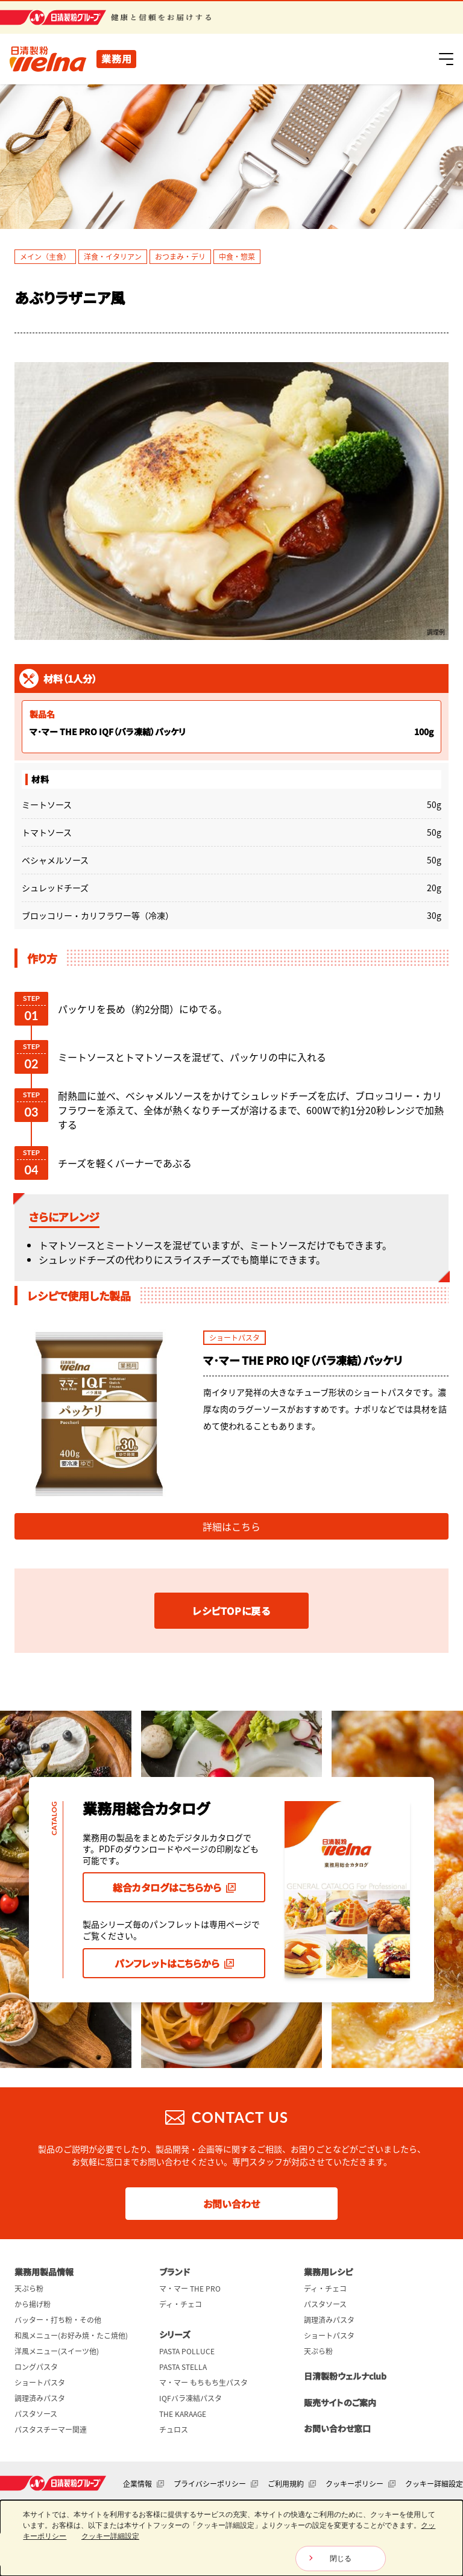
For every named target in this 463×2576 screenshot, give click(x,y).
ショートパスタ (39, 2382)
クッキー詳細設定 (434, 2483)
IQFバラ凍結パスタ (190, 2398)
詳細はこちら (231, 1526)
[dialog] (231, 2538)
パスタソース (35, 2413)
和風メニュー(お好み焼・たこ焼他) (71, 2335)
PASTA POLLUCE (187, 2351)
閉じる (340, 2558)
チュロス (173, 2429)
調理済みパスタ (39, 2398)
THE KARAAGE (182, 2413)
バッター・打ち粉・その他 (57, 2319)
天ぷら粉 (28, 2288)
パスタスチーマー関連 (50, 2429)
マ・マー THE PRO (190, 2288)
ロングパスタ (36, 2366)
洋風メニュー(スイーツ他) (56, 2351)
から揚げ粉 (32, 2304)
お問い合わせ (231, 2203)
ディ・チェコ (180, 2304)
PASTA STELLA (183, 2366)
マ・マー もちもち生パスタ (203, 2382)
